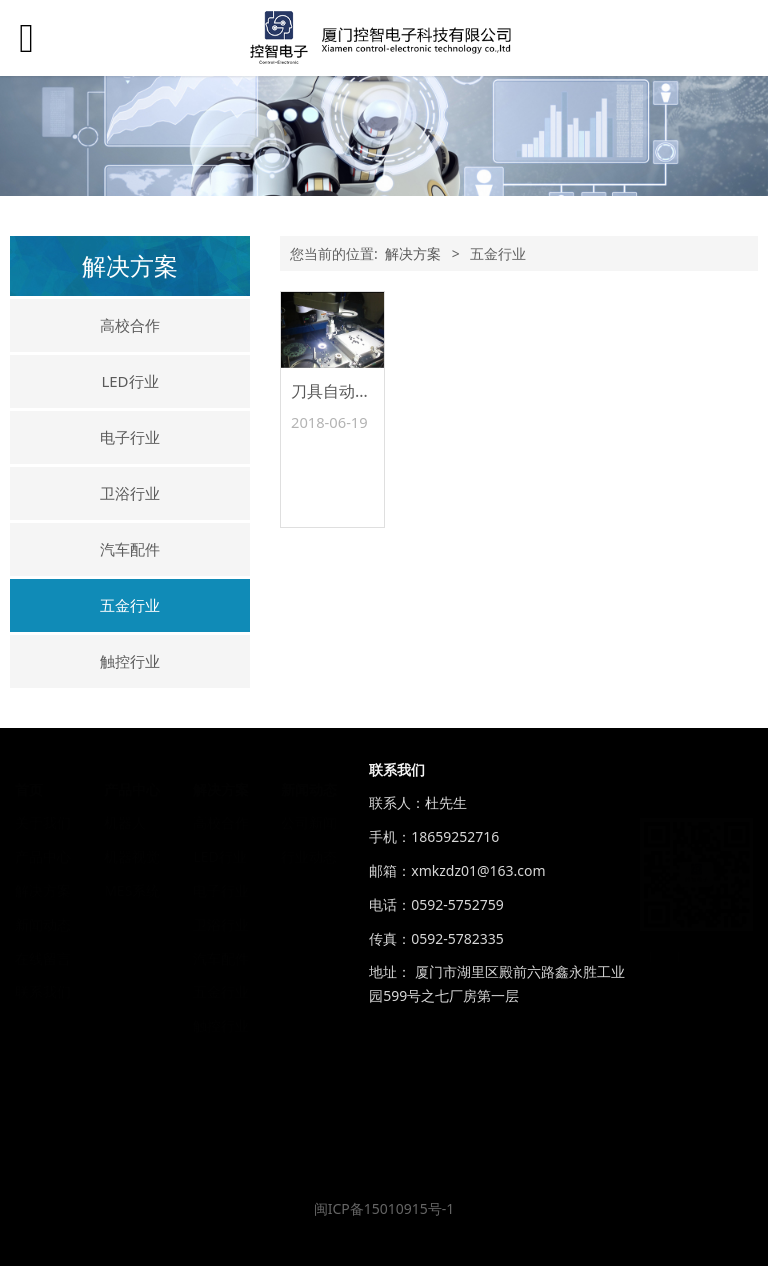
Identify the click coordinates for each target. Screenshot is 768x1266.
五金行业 (130, 605)
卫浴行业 (130, 493)
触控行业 (130, 661)
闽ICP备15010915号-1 (384, 1208)
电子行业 (130, 437)
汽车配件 (130, 549)
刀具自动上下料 (347, 391)
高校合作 (130, 325)
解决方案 (413, 253)
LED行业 (129, 381)
